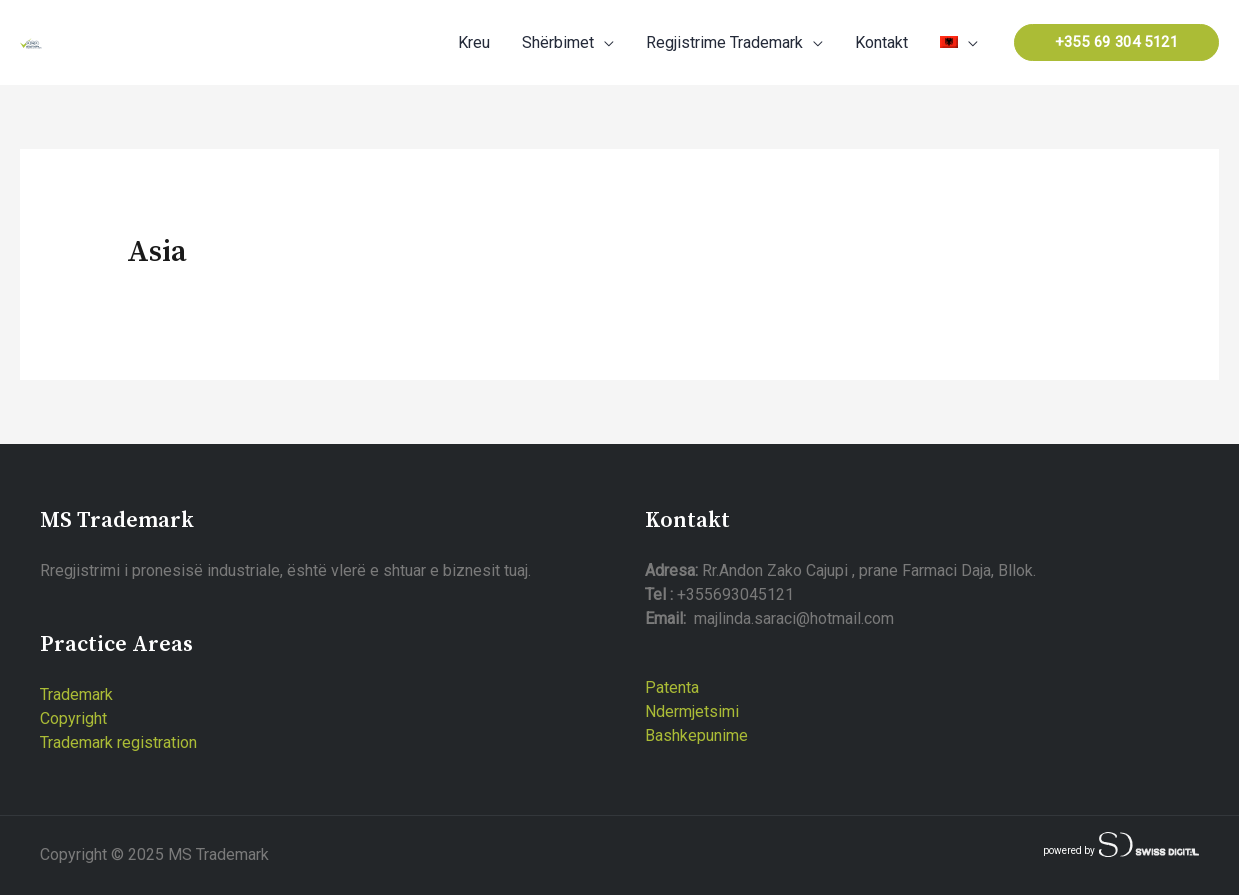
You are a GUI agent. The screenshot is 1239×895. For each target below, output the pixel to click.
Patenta (672, 687)
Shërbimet (558, 42)
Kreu (474, 42)
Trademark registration (118, 742)
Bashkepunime (696, 735)
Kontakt (881, 42)
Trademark (76, 694)
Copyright (73, 718)
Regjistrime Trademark (724, 42)
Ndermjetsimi (692, 711)
